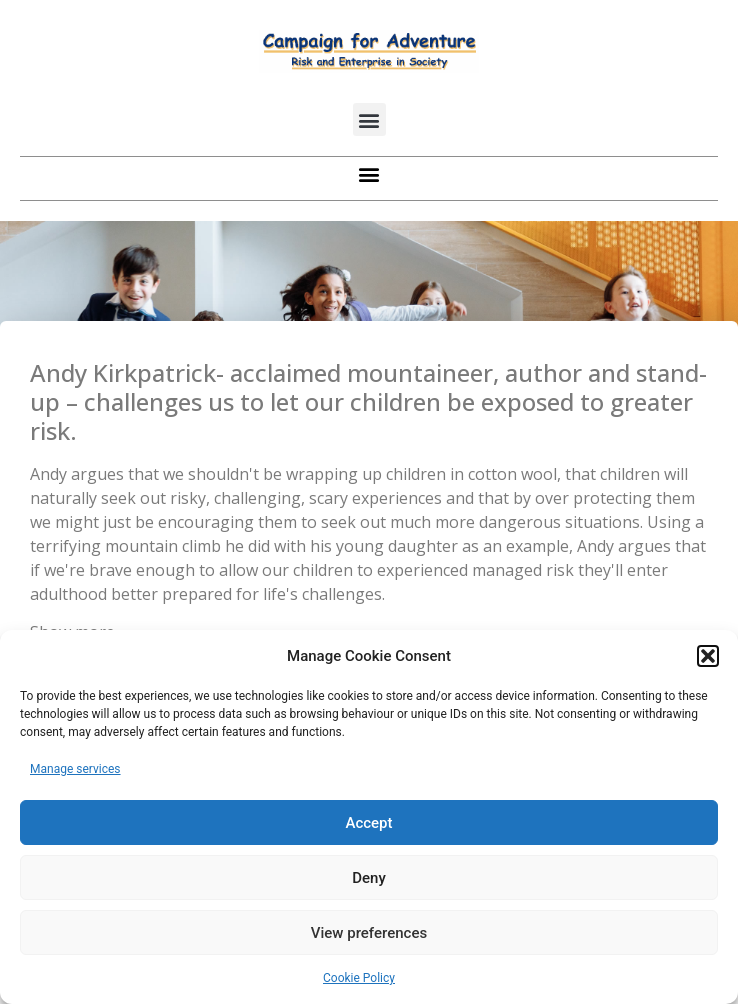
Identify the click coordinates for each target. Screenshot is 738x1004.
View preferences (369, 933)
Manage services (75, 769)
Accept (368, 823)
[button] (708, 656)
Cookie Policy (359, 978)
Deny (369, 878)
